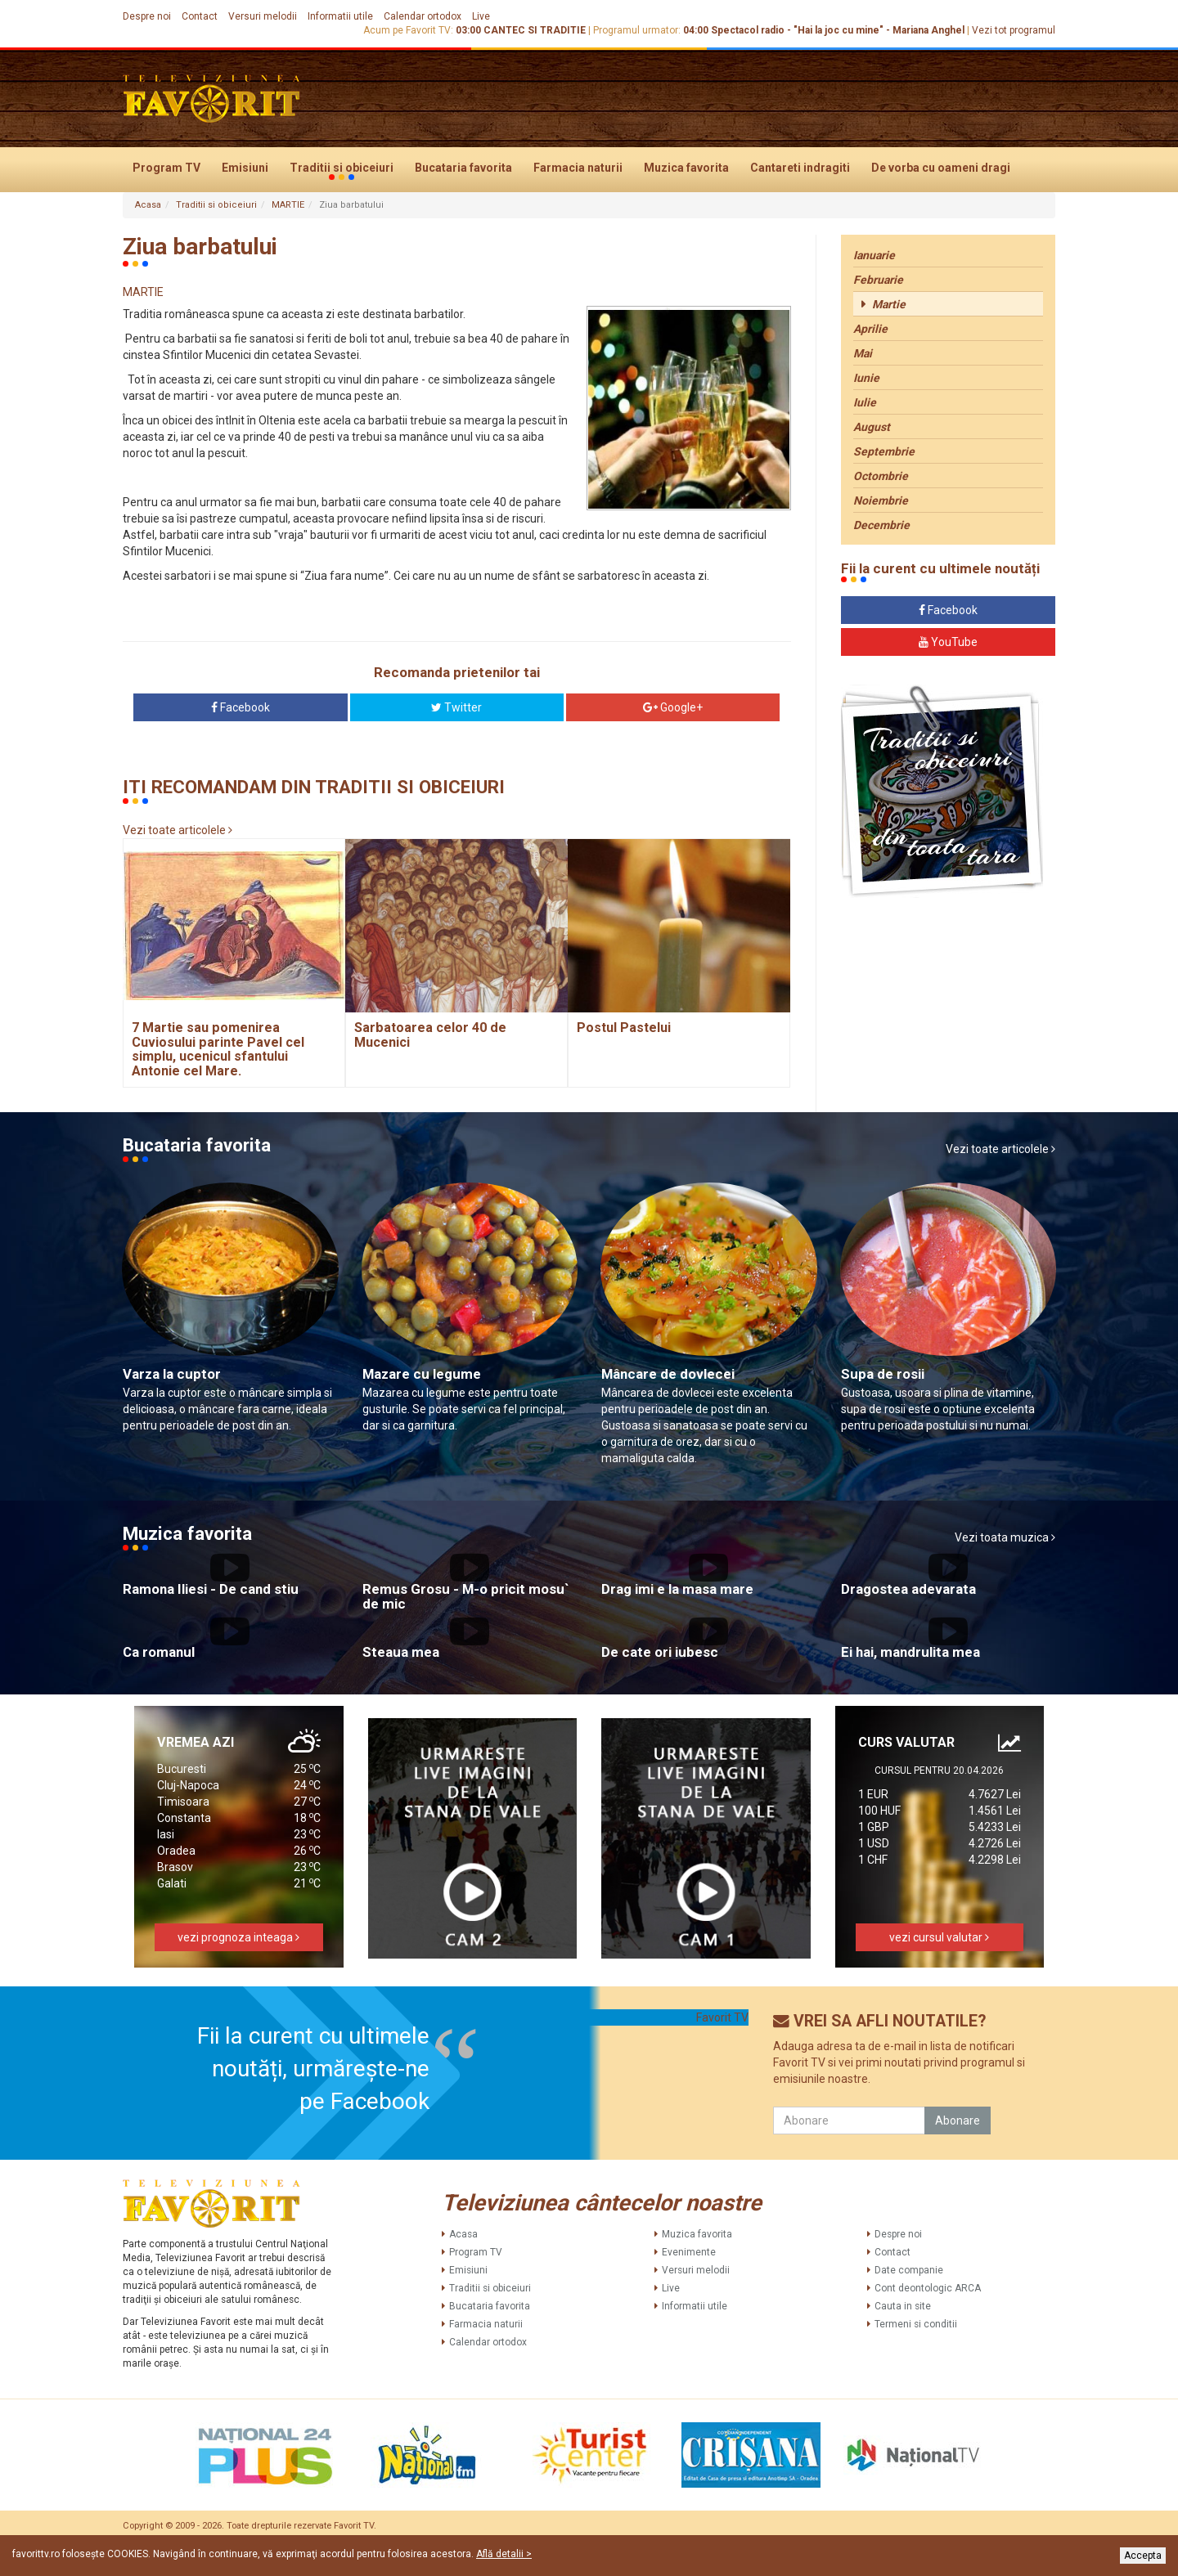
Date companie (909, 2270)
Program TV (166, 167)
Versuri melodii (262, 16)
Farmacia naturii (578, 167)
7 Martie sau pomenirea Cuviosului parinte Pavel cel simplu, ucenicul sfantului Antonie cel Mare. (218, 1049)
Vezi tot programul (1013, 30)
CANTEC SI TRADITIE (534, 30)
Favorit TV (722, 2017)
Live (481, 16)
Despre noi (147, 16)
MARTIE (288, 205)
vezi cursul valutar (939, 1937)
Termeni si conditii (916, 2324)
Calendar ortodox (422, 16)
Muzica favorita (686, 167)
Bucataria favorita (463, 167)
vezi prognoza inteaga (238, 1937)
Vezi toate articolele (177, 830)
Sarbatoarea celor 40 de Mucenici (430, 1035)
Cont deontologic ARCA (928, 2288)
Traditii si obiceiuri (341, 168)
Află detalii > (504, 2554)
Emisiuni (245, 167)
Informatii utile (340, 16)
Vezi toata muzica (1005, 1537)
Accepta (1143, 2555)
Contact (200, 16)
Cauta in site (903, 2306)
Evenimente (689, 2252)
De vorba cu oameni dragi (940, 167)
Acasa (148, 205)
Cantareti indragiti (800, 167)
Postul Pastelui (624, 1027)
